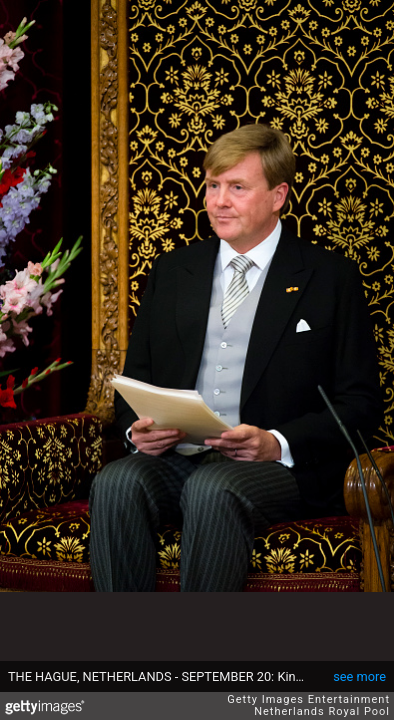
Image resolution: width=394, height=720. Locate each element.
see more (359, 676)
